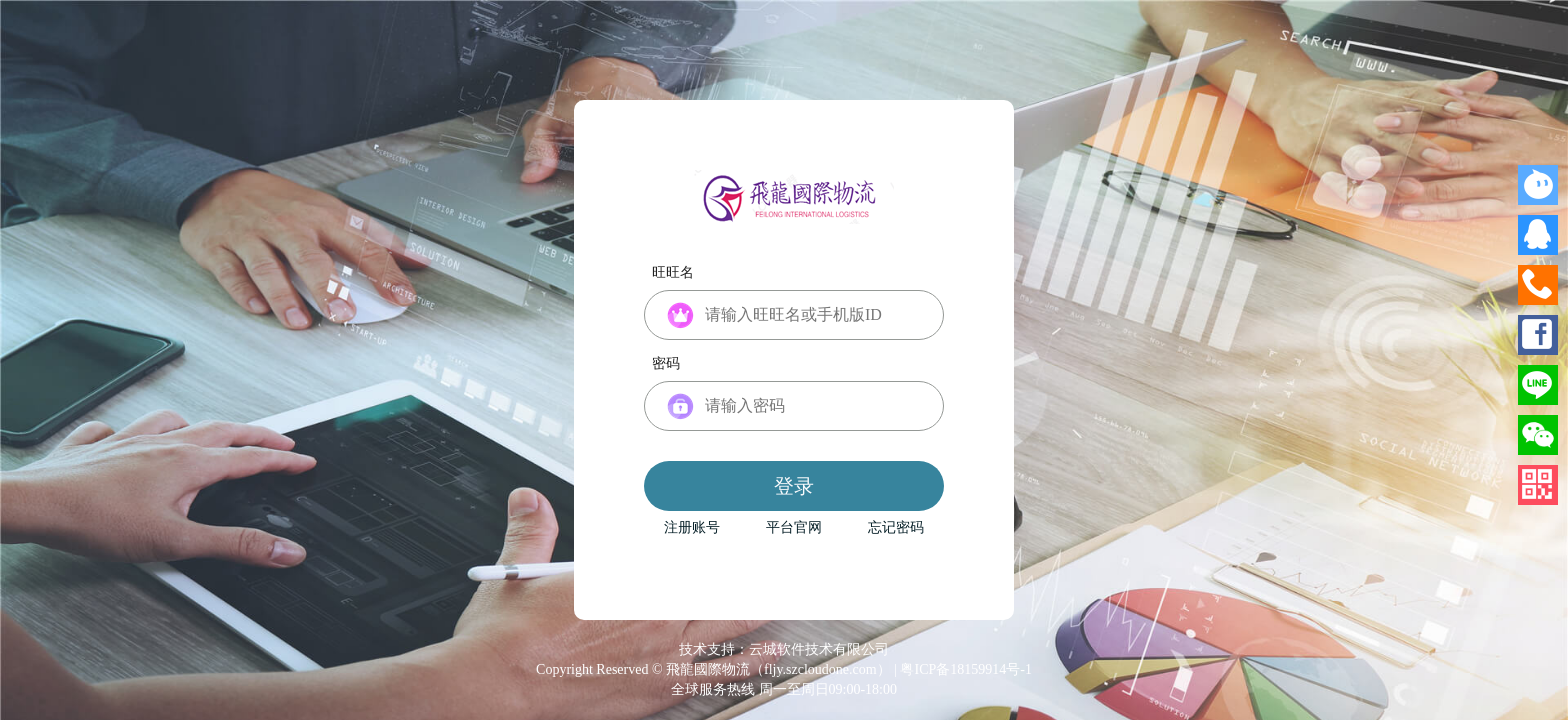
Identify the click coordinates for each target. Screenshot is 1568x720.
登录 (794, 486)
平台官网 (794, 528)
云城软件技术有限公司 (819, 649)
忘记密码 (896, 528)
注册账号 (692, 528)
